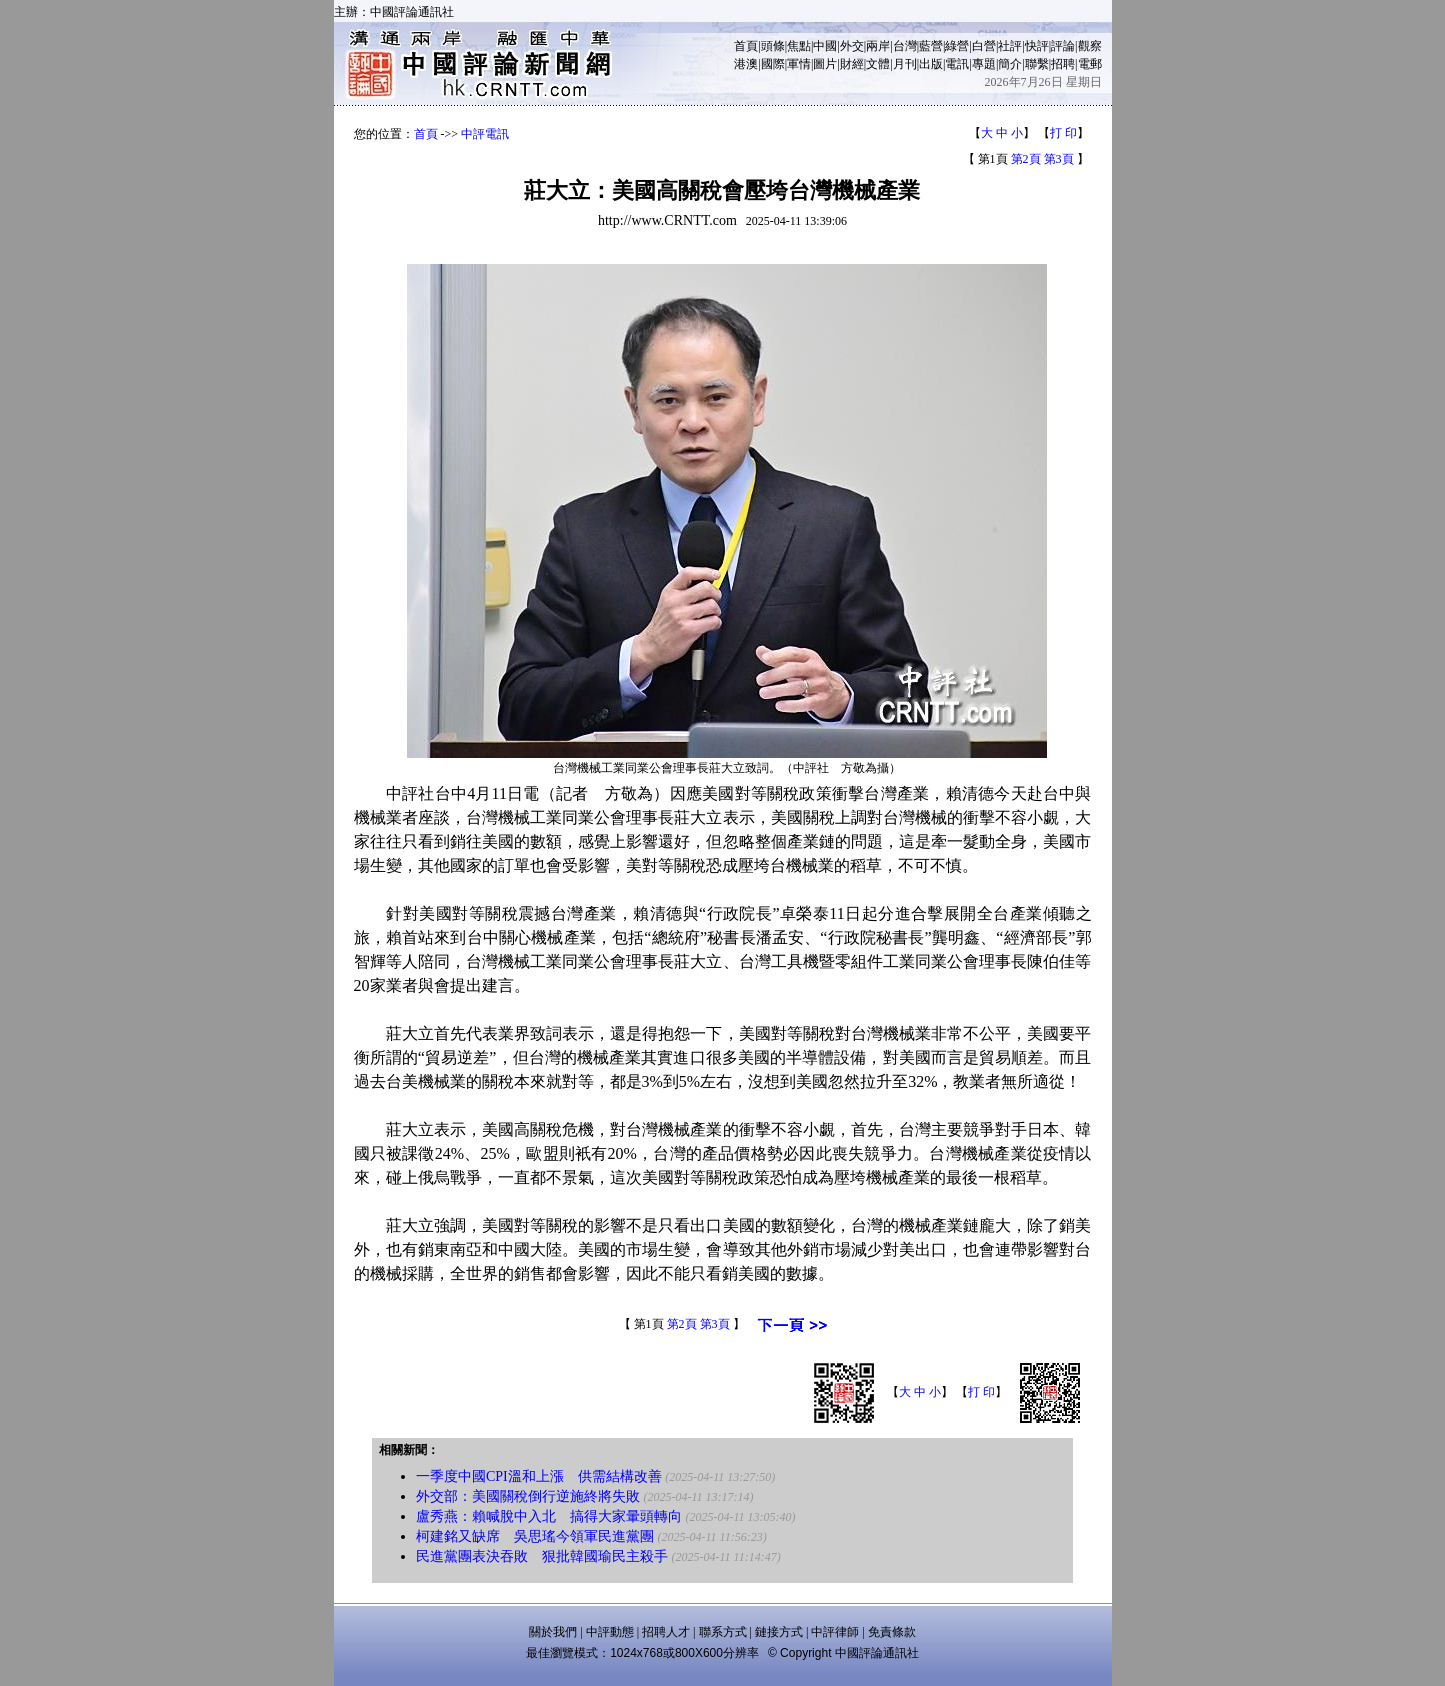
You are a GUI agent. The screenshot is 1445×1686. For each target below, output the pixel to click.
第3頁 (1059, 159)
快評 (1037, 46)
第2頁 (1026, 159)
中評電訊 (485, 134)
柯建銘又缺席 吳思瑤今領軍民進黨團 (535, 1536)
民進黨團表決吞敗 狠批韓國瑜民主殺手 (542, 1556)
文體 (878, 64)
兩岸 (878, 46)
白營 (984, 46)
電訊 (957, 64)
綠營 (957, 46)
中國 (825, 46)
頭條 (773, 46)
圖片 (825, 64)
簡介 (1010, 64)
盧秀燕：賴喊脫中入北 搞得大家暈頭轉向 (549, 1516)
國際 (773, 64)
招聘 (1063, 64)
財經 (852, 64)
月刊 (905, 64)
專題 (984, 64)
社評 (1010, 46)
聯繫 (1037, 64)
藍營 (931, 46)
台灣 (905, 46)
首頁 (746, 46)
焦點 (799, 46)
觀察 (1090, 46)
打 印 (1063, 133)
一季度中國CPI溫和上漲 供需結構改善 (539, 1476)
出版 (931, 64)
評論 (1063, 46)
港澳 (746, 64)
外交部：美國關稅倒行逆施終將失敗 (528, 1496)
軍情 (799, 64)
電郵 (1090, 64)
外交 (852, 46)
